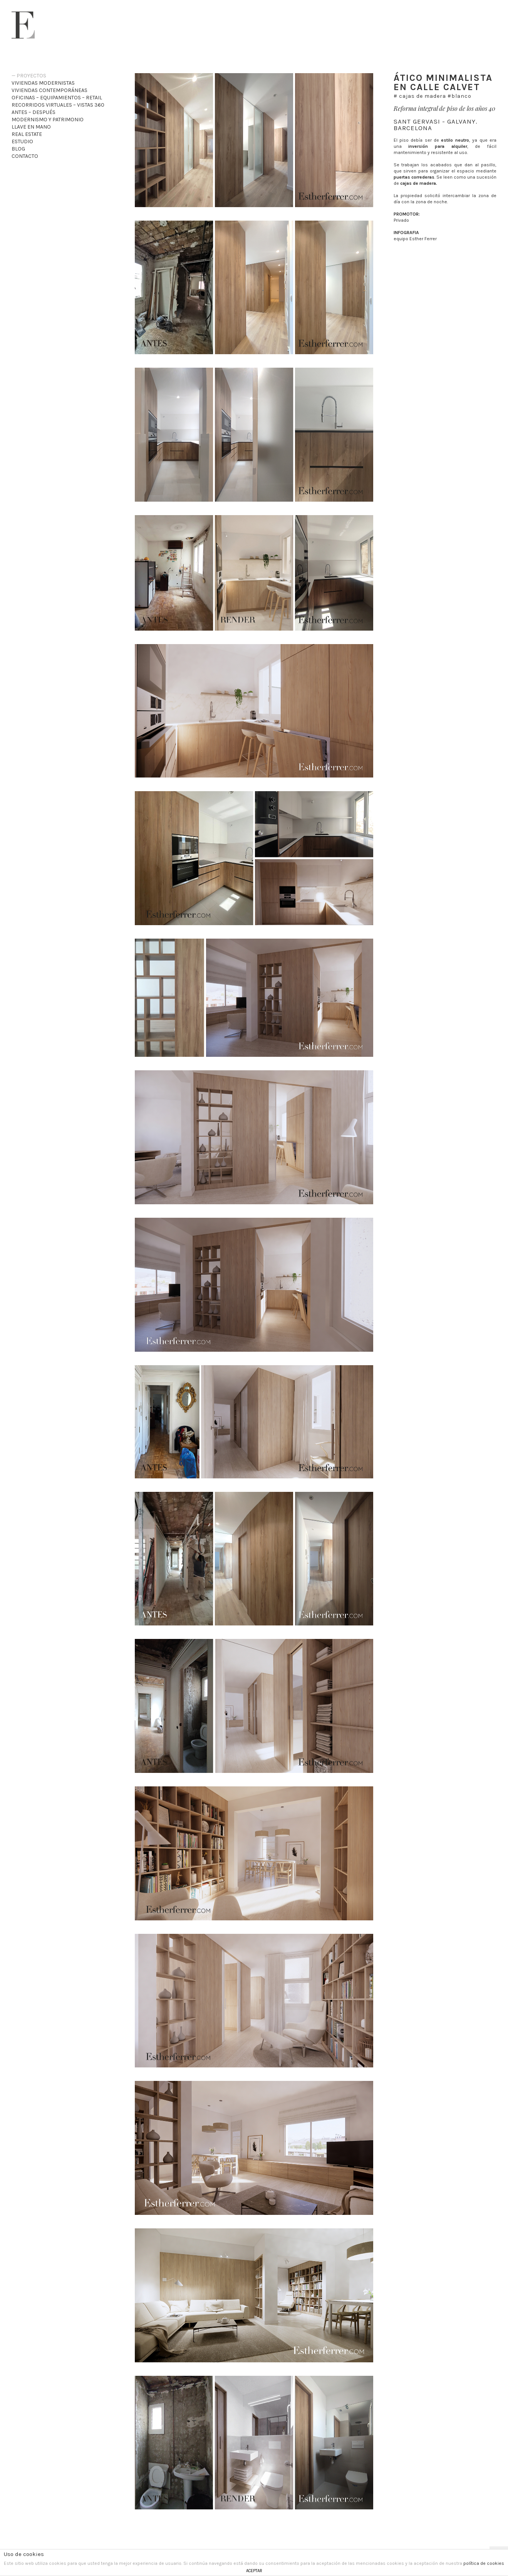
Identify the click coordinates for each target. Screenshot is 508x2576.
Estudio (22, 141)
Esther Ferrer (23, 25)
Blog (18, 149)
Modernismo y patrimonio (48, 119)
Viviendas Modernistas (43, 83)
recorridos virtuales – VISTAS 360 (58, 105)
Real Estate (27, 134)
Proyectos (31, 75)
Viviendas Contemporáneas (49, 90)
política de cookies (483, 2563)
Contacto (25, 156)
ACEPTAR (254, 2570)
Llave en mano (31, 127)
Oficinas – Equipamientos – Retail (57, 97)
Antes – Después (33, 112)
